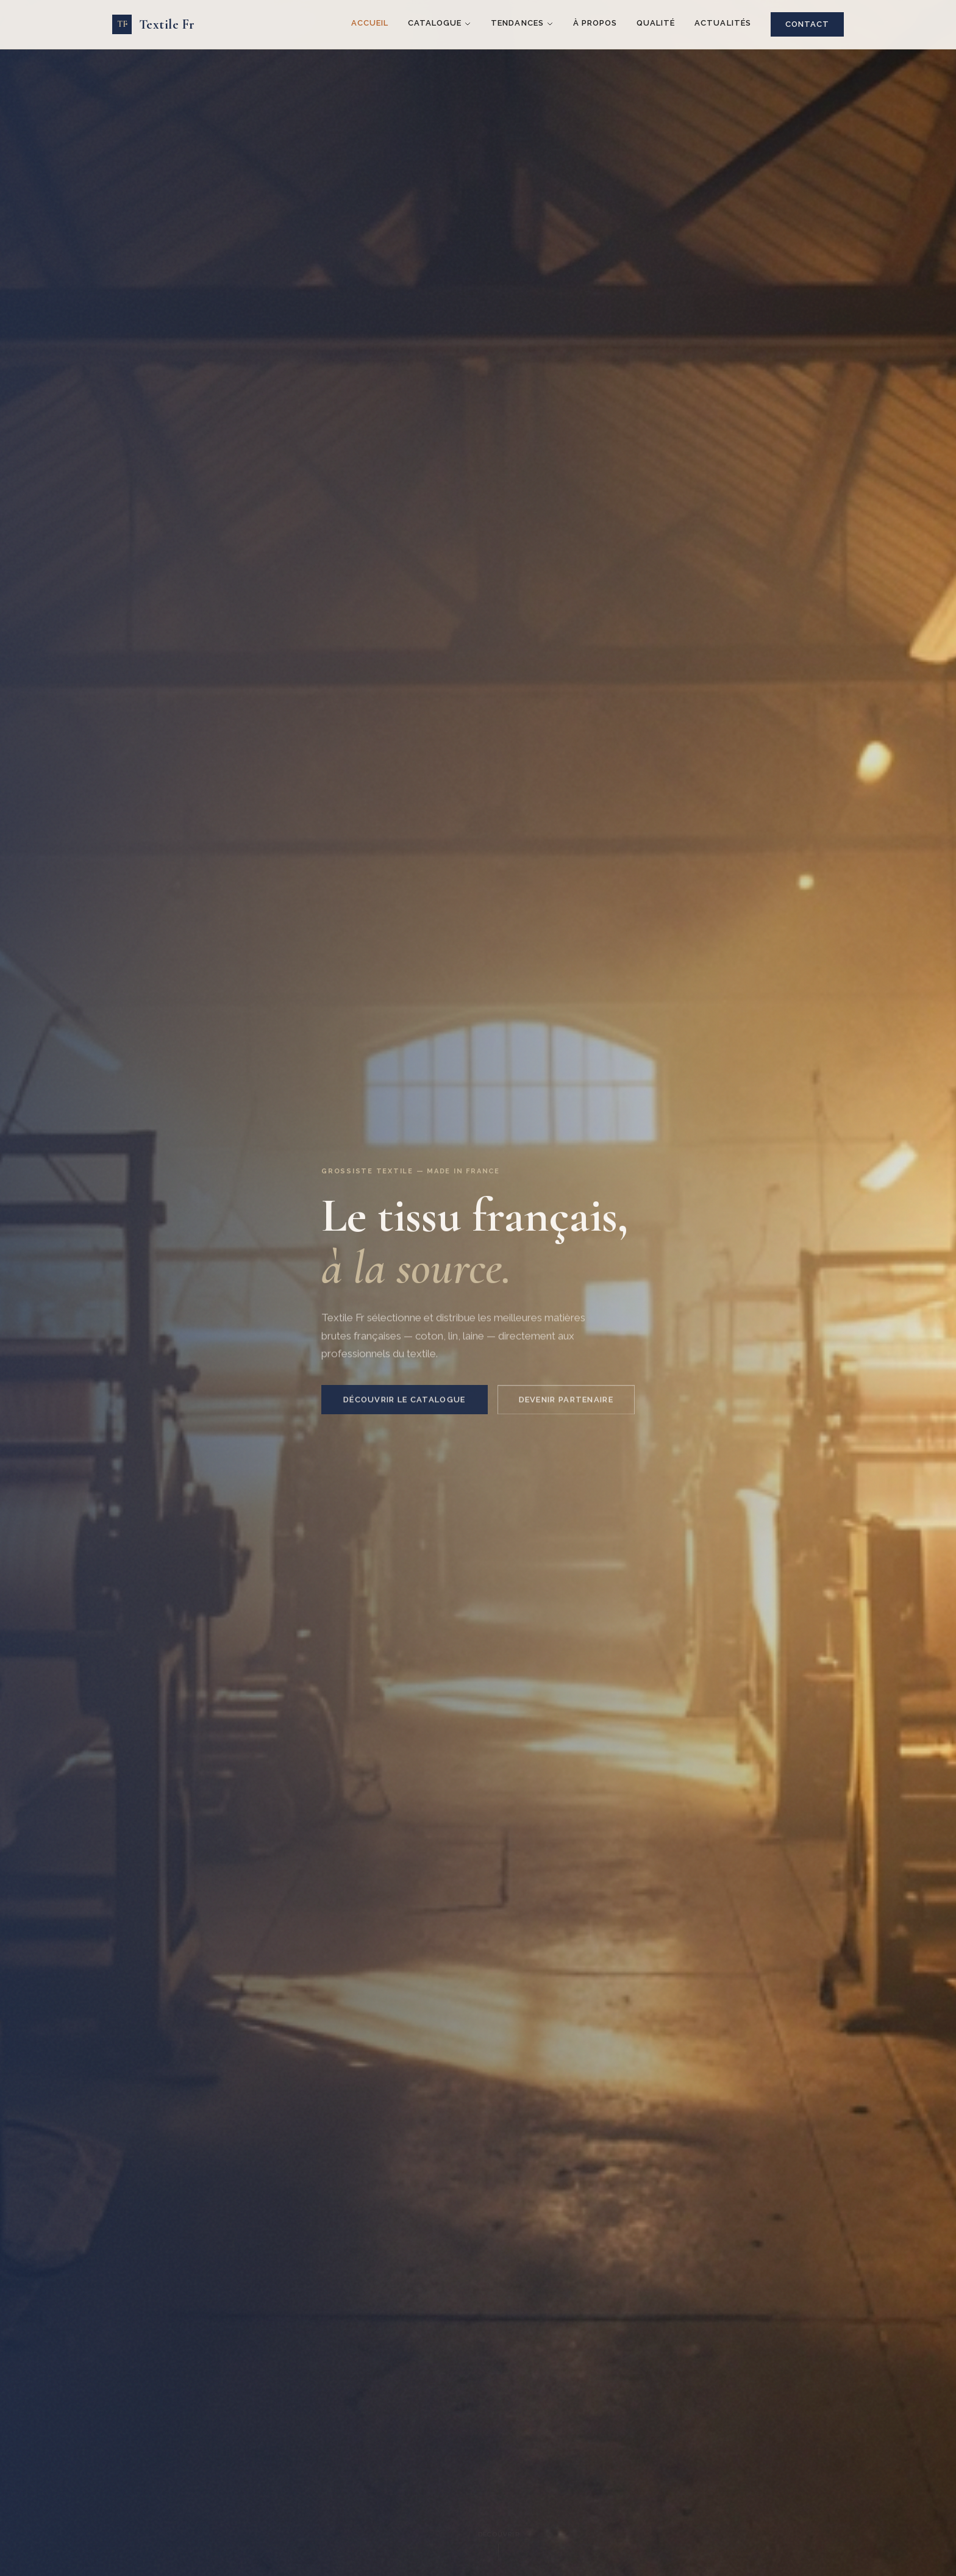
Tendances (522, 22)
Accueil (369, 22)
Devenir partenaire (566, 1406)
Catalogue (439, 22)
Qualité (656, 22)
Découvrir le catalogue (404, 1406)
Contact (807, 24)
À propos (595, 22)
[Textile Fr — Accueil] (153, 25)
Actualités (722, 22)
